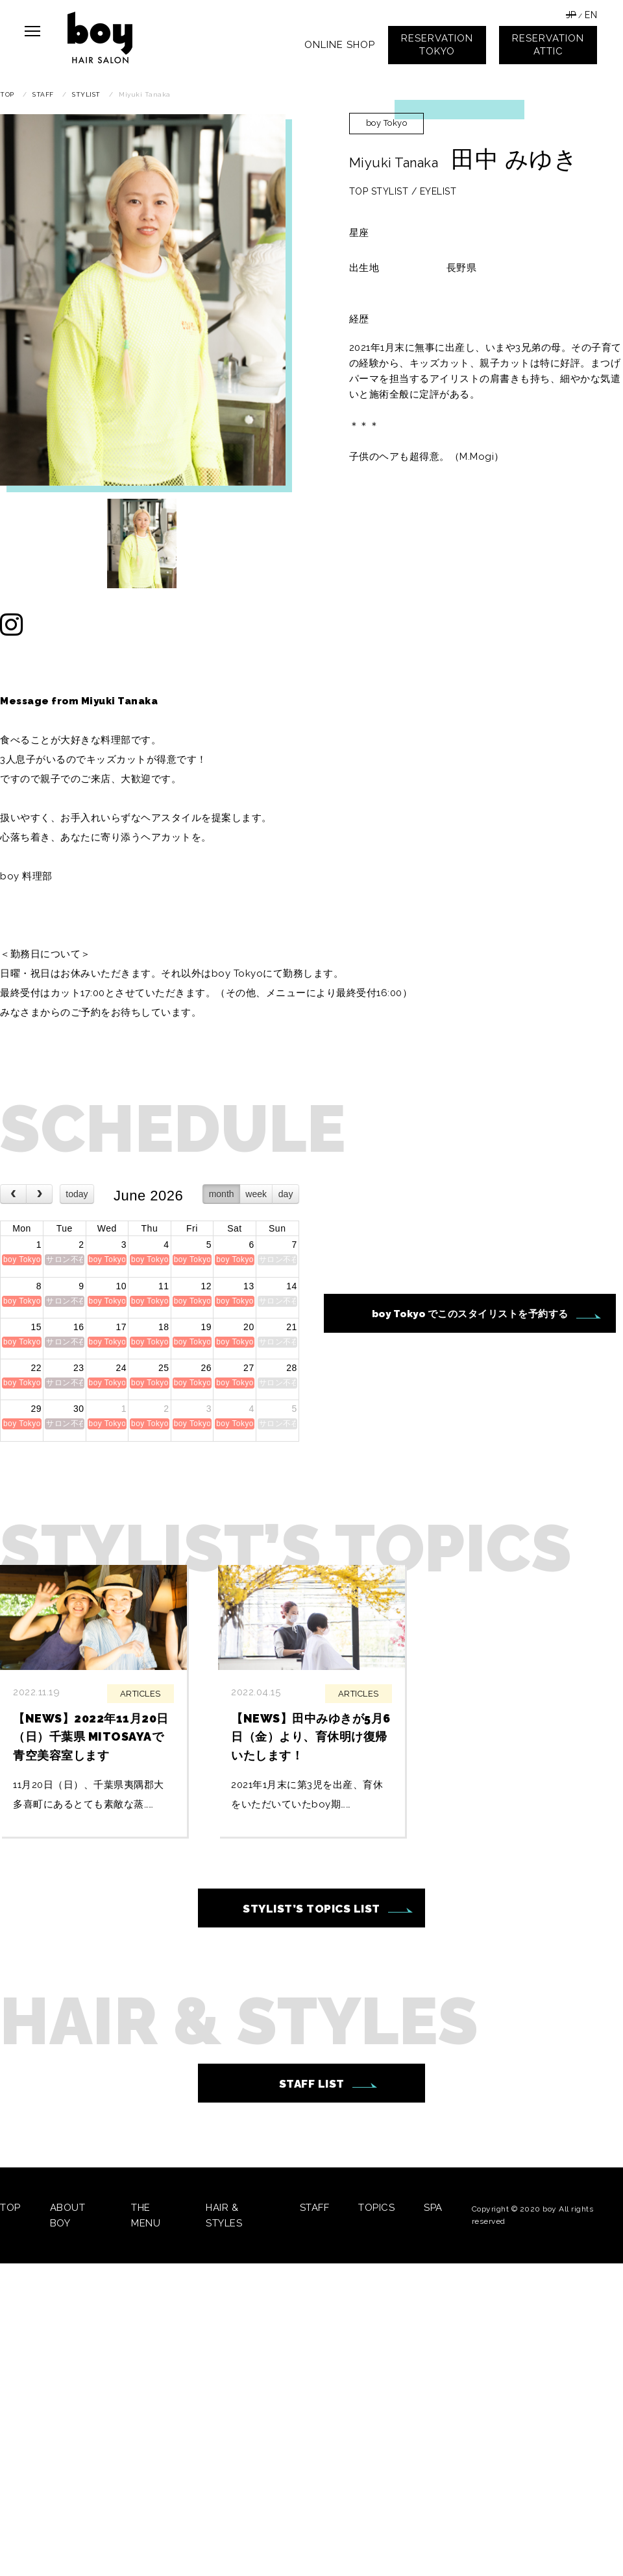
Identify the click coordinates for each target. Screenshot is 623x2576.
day (285, 1194)
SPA (433, 2207)
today (77, 1194)
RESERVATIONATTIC (548, 44)
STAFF (315, 2207)
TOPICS (376, 2207)
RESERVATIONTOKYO (437, 44)
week (256, 1194)
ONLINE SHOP (339, 45)
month (221, 1194)
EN (591, 15)
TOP (10, 2207)
